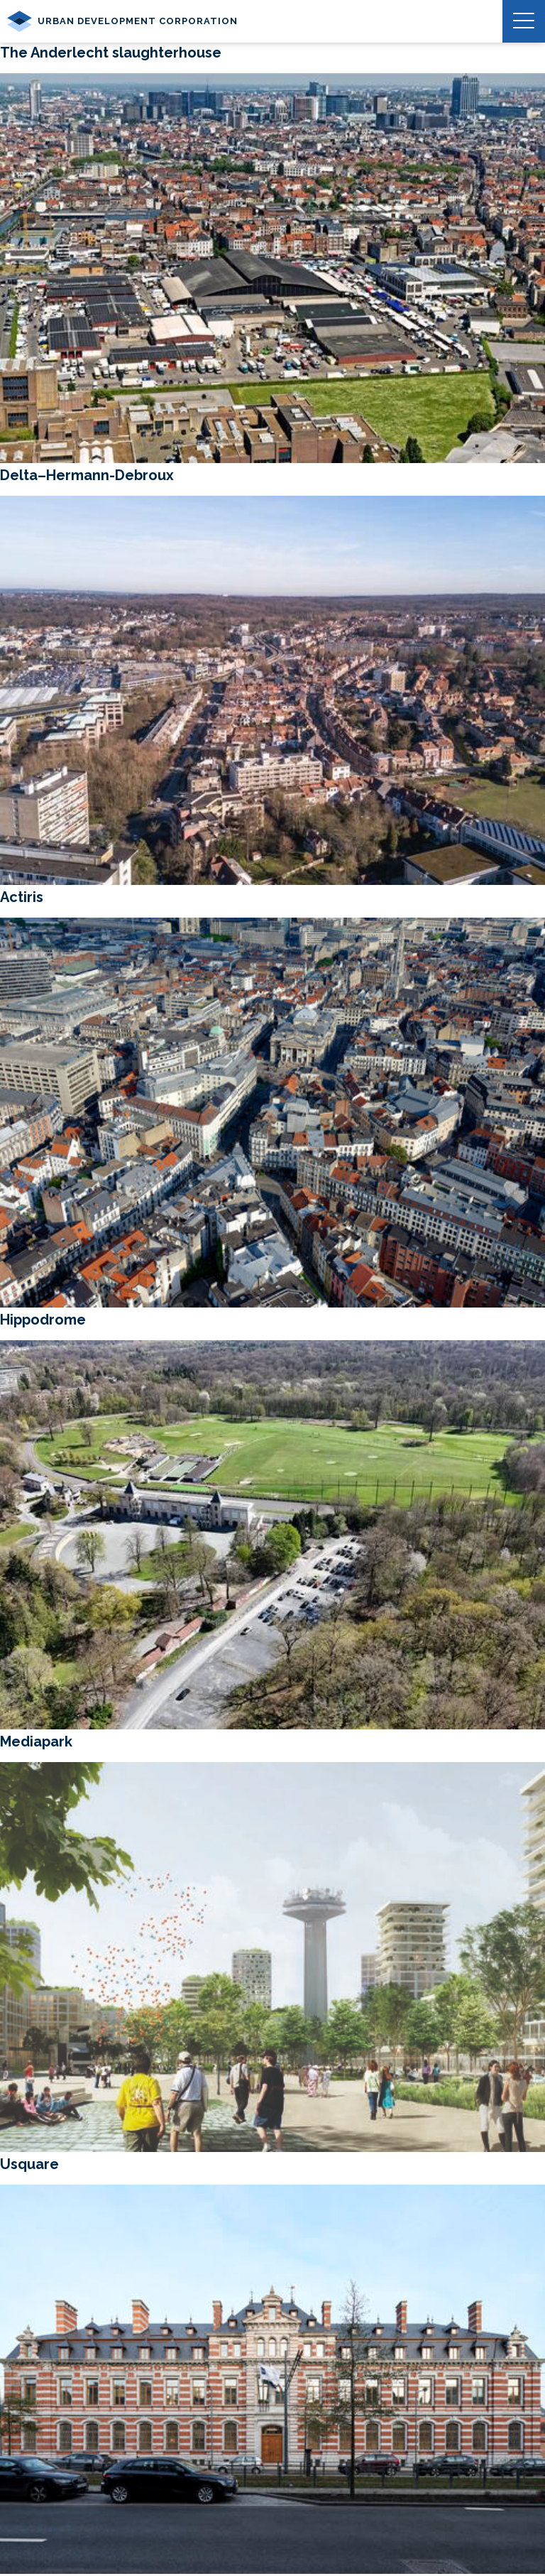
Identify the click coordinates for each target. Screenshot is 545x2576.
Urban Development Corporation (122, 21)
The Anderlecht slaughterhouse (110, 52)
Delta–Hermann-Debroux (87, 475)
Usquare (29, 2164)
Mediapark (36, 1741)
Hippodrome (43, 1319)
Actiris (21, 897)
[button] (523, 21)
